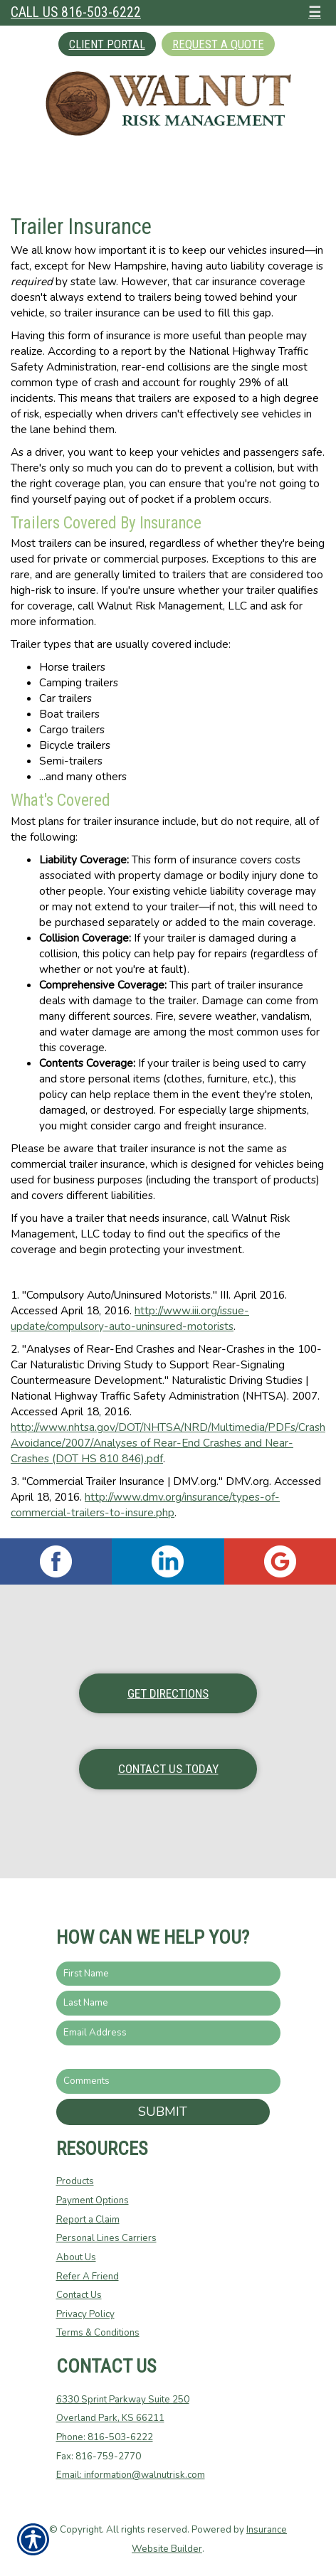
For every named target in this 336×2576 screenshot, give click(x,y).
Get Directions (168, 1693)
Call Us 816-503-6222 (76, 12)
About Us (76, 2257)
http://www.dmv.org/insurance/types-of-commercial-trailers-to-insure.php (145, 1504)
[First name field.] (168, 1974)
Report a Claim (88, 2219)
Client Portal (107, 44)
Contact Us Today (168, 1769)
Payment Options (92, 2200)
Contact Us (79, 2295)
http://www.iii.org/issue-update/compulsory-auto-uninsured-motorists (130, 1318)
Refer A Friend (87, 2276)
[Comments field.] (168, 2081)
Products (75, 2181)
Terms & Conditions (98, 2332)
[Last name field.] (168, 2003)
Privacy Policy (85, 2314)
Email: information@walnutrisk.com (130, 2475)
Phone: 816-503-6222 (104, 2437)
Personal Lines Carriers (106, 2238)
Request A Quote (218, 44)
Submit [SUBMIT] (162, 2111)
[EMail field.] (168, 2033)
